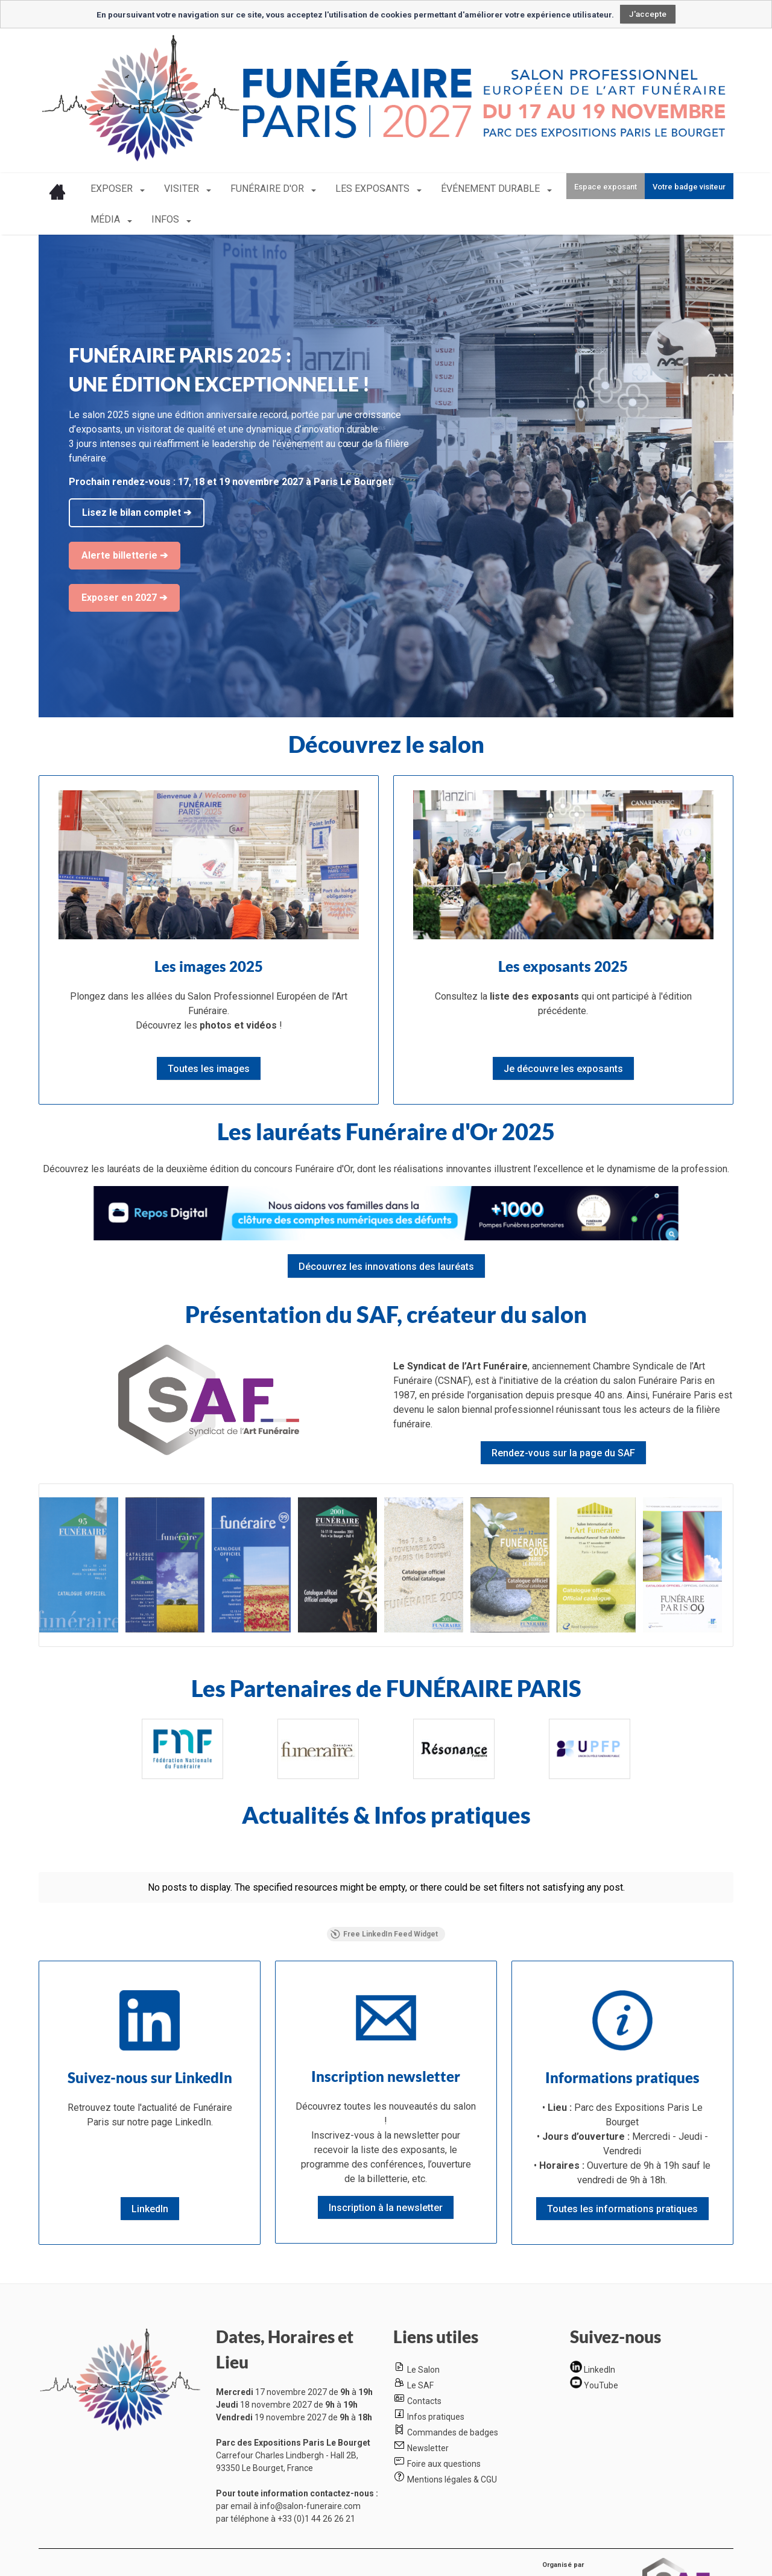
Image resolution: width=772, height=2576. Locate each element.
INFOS (166, 219)
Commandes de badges (452, 2432)
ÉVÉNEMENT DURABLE (491, 188)
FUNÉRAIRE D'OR (268, 188)
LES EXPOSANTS (373, 188)
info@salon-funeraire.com (310, 2506)
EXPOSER (112, 188)
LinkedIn (599, 2370)
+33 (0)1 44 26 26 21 (316, 2519)
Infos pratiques (435, 2417)
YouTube (601, 2385)
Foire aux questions (444, 2464)
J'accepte (647, 14)
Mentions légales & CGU (452, 2479)
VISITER (182, 188)
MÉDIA (106, 219)
